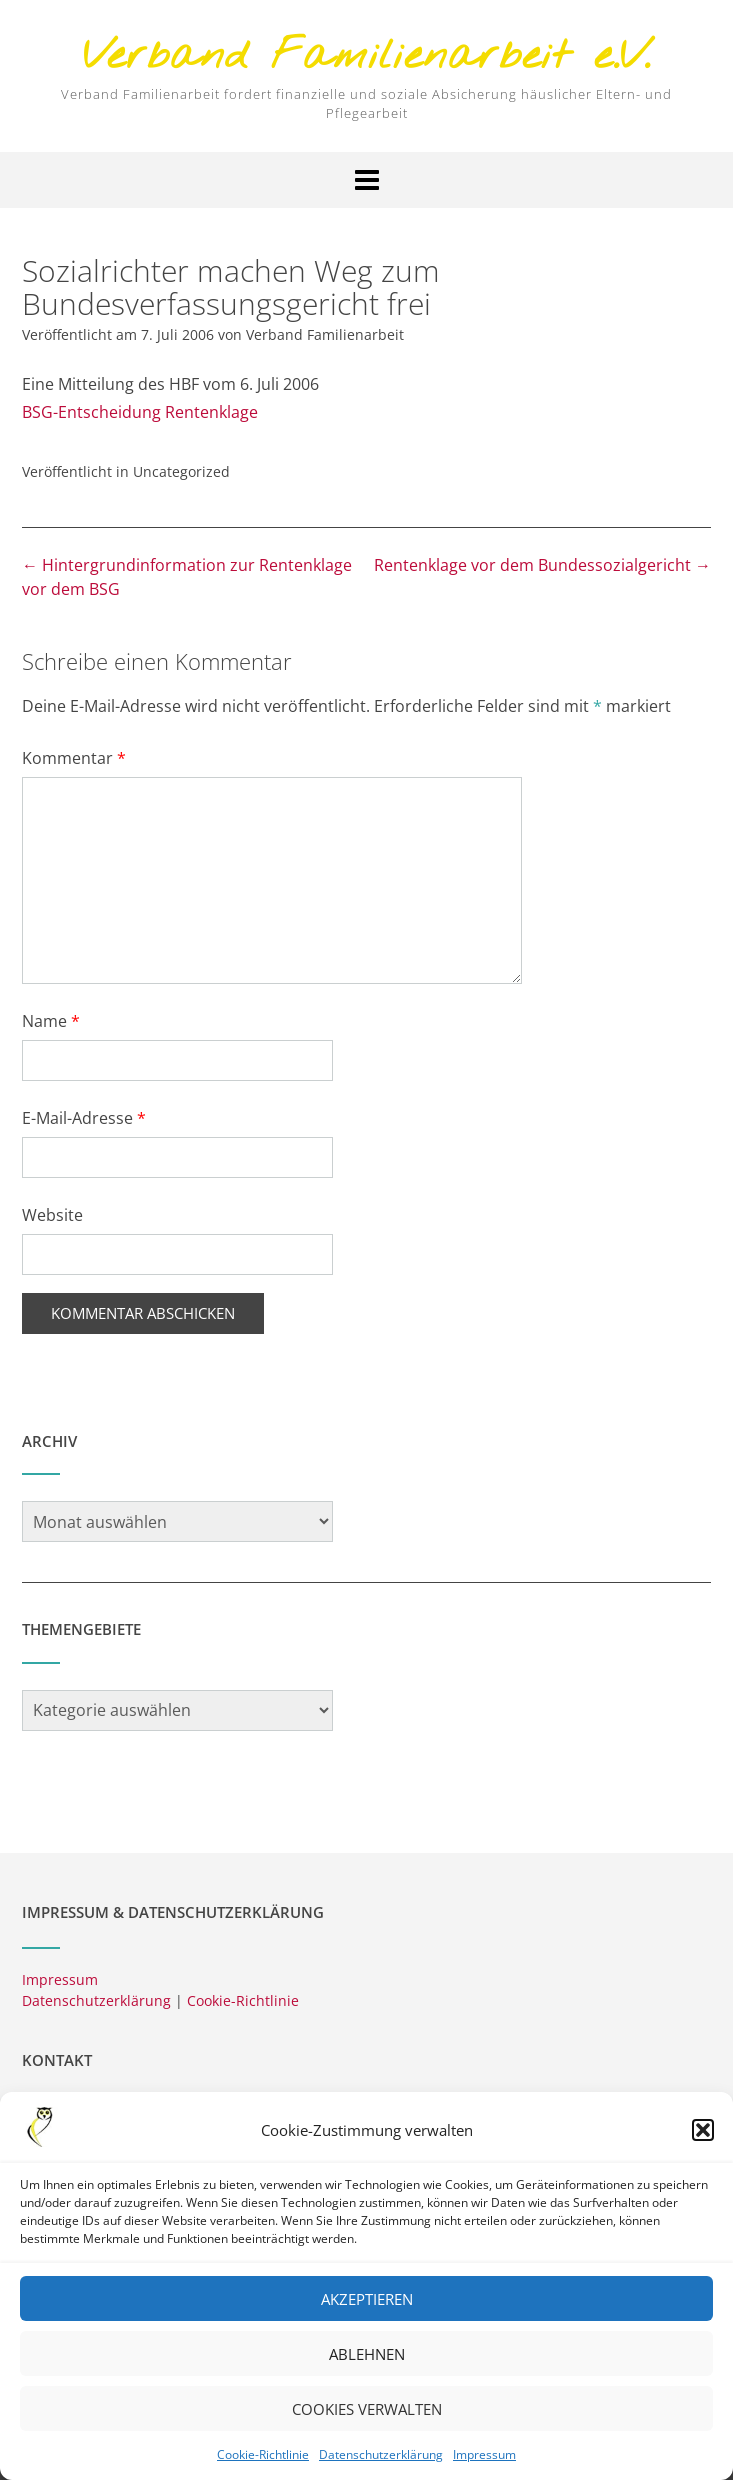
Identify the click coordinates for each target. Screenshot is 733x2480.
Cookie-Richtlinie (263, 2461)
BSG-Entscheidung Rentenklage (140, 412)
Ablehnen (367, 2361)
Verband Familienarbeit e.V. (367, 57)
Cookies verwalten (367, 2416)
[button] (703, 2137)
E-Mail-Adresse (84, 1118)
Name (51, 1021)
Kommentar (74, 758)
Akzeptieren (367, 2306)
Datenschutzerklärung (381, 2461)
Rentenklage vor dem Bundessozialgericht (542, 565)
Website (52, 1215)
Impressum (484, 2461)
